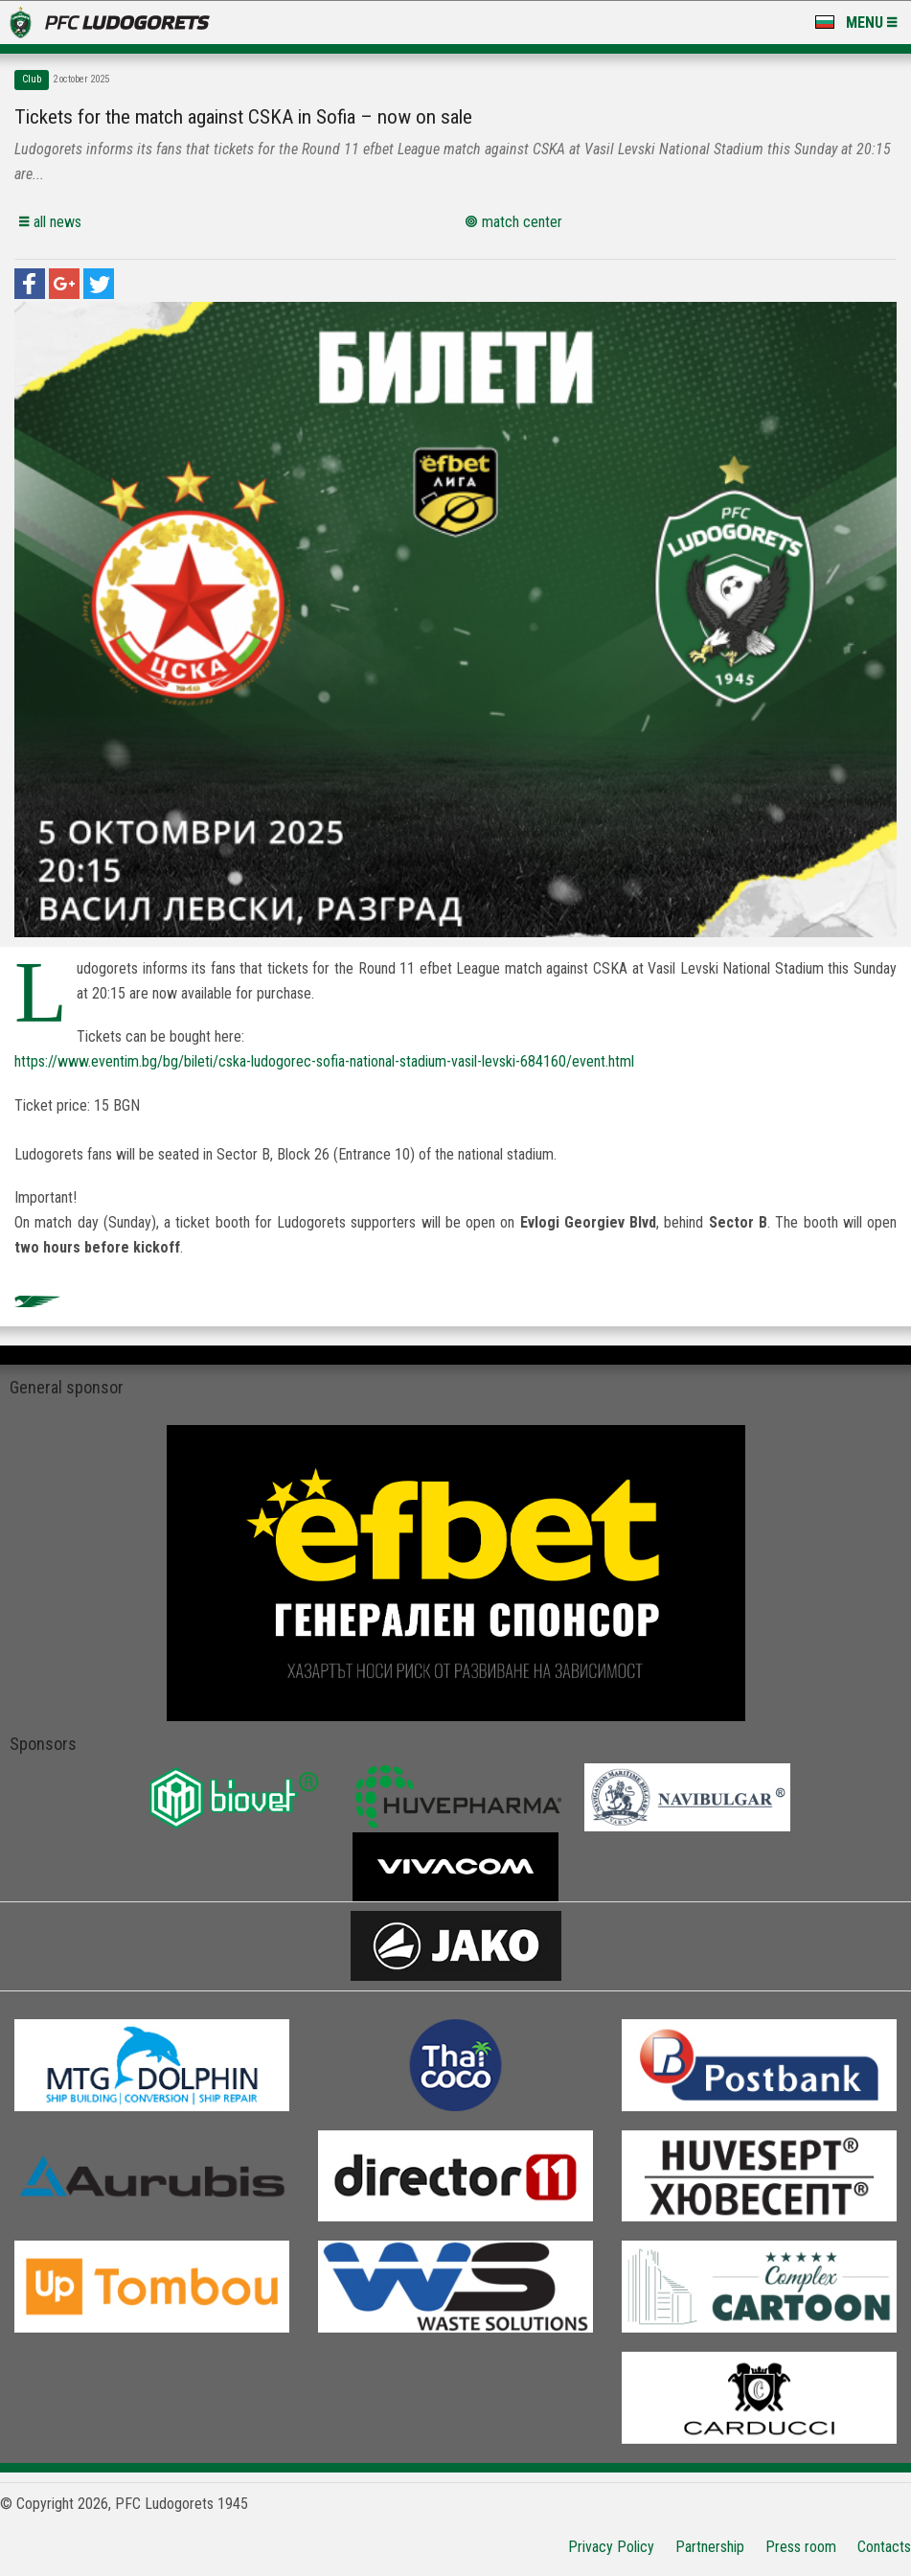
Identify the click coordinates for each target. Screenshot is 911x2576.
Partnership (709, 2547)
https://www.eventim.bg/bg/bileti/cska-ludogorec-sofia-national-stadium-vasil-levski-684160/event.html (324, 1061)
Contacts (884, 2547)
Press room (800, 2547)
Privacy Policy (611, 2547)
